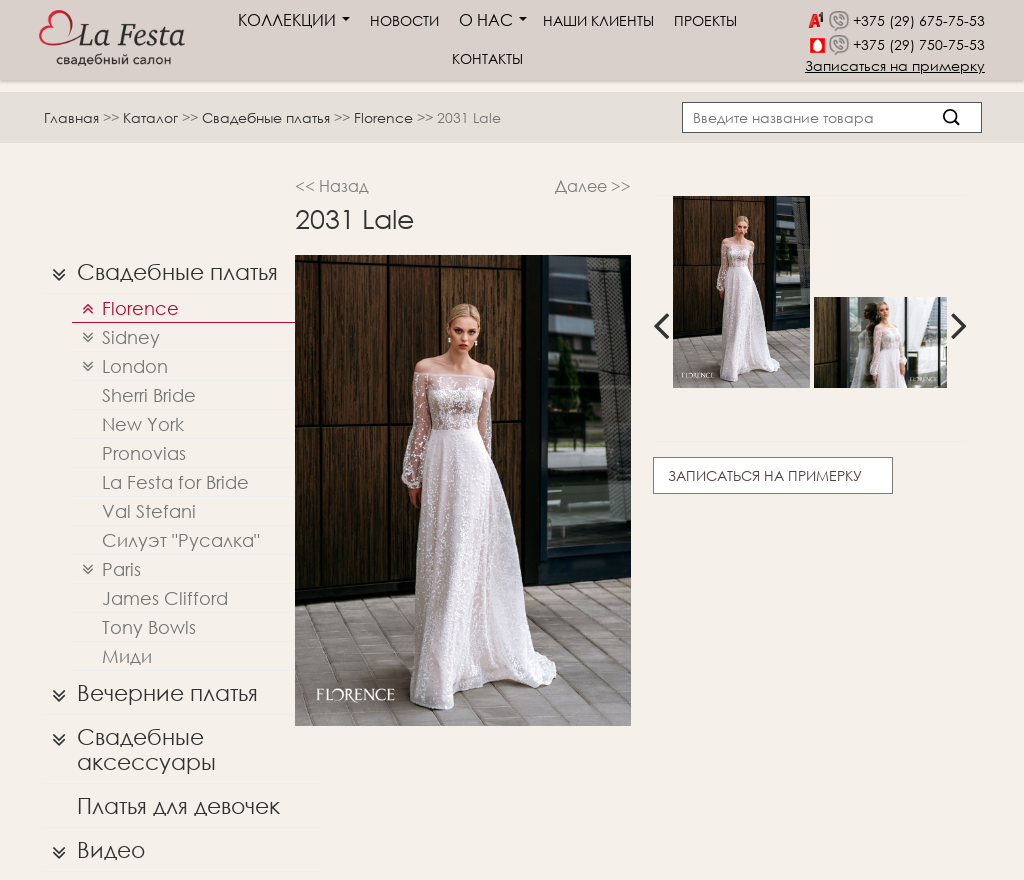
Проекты (705, 20)
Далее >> (593, 185)
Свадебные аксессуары (129, 744)
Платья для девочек (178, 805)
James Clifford (165, 598)
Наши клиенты (598, 20)
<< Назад (332, 185)
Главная (71, 117)
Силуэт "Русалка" (181, 540)
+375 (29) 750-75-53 (919, 44)
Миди (127, 656)
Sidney (116, 337)
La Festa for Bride (175, 482)
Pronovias (144, 453)
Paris (106, 569)
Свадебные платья (268, 117)
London (120, 366)
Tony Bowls (149, 627)
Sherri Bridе (149, 395)
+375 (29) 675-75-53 (919, 20)
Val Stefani (149, 511)
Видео (93, 850)
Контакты (487, 58)
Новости (404, 20)
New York (143, 424)
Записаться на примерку (895, 65)
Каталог (152, 117)
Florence (385, 117)
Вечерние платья (150, 693)
